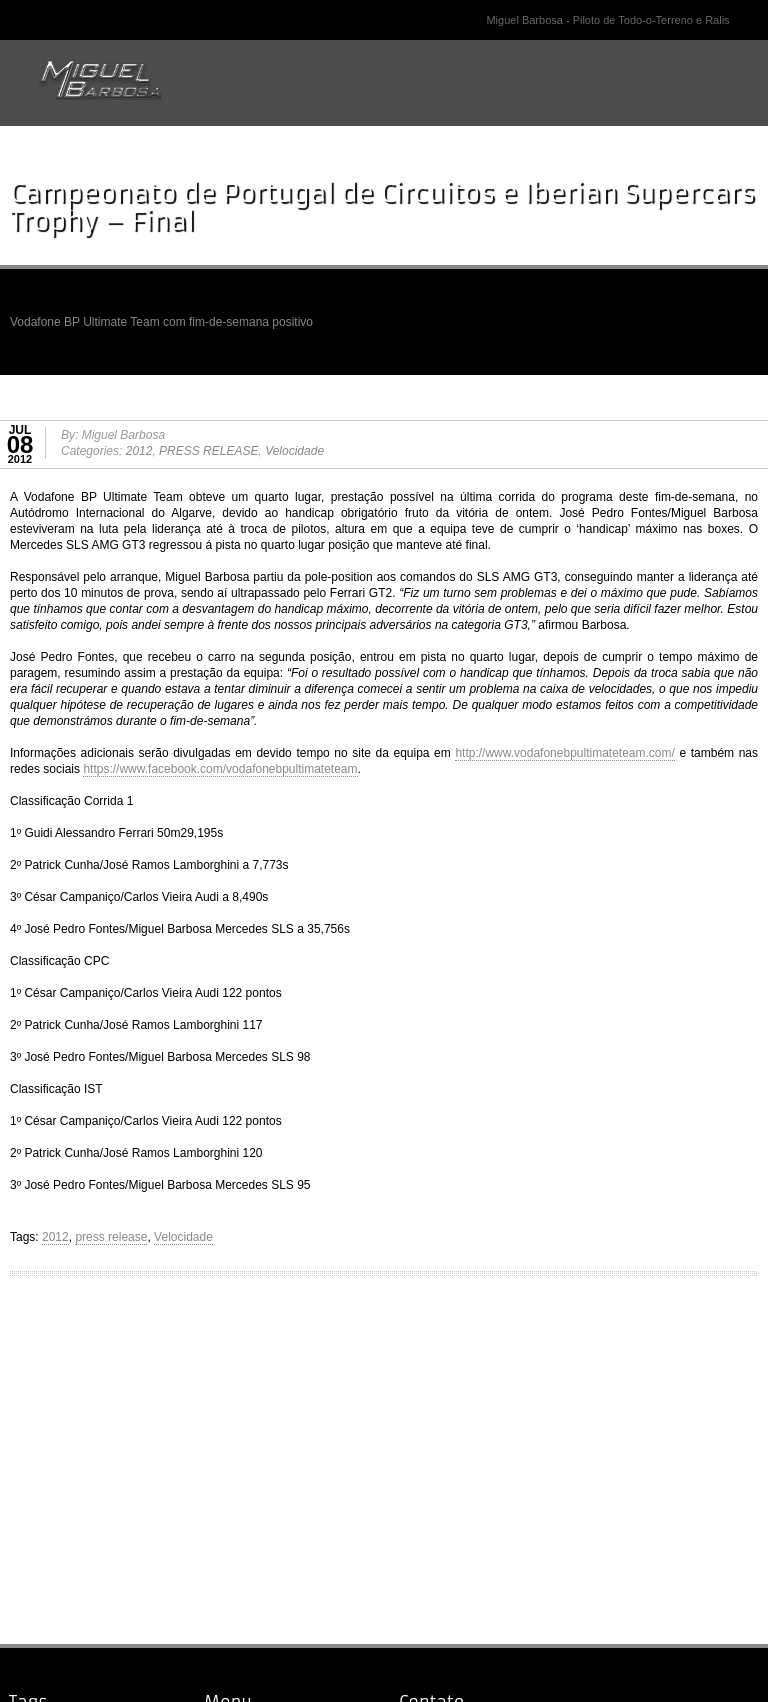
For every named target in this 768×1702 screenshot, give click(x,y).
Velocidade (294, 451)
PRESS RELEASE (208, 451)
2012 (139, 451)
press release (111, 1237)
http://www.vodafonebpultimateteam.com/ (564, 753)
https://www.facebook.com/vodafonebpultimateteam (220, 769)
